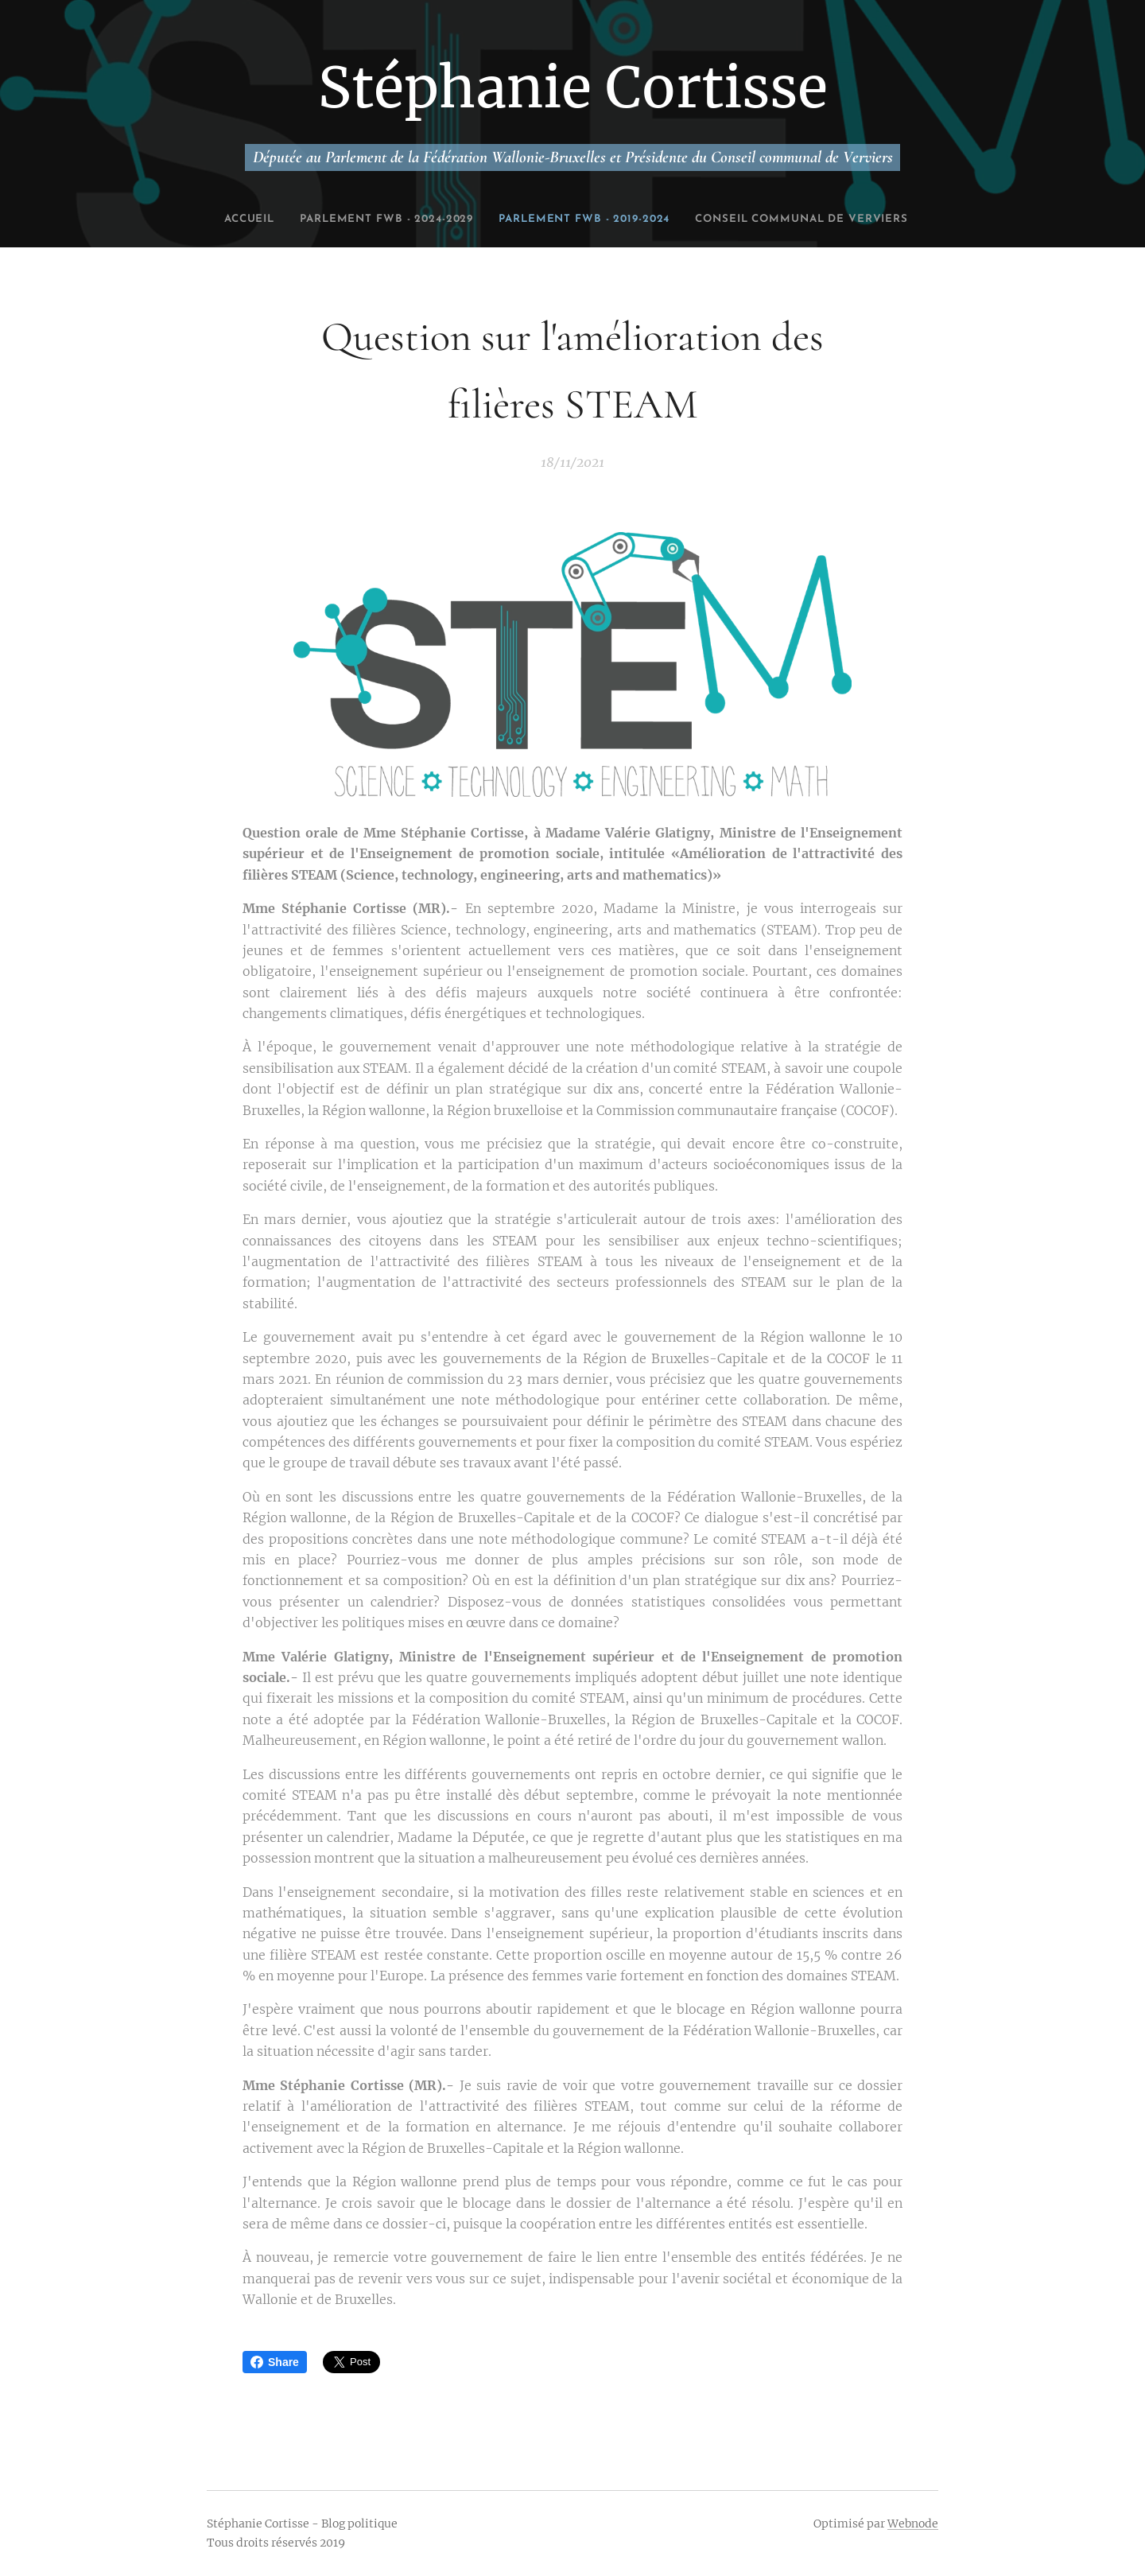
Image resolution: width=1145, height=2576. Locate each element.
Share (274, 2362)
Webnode (912, 2523)
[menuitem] (307, 219)
